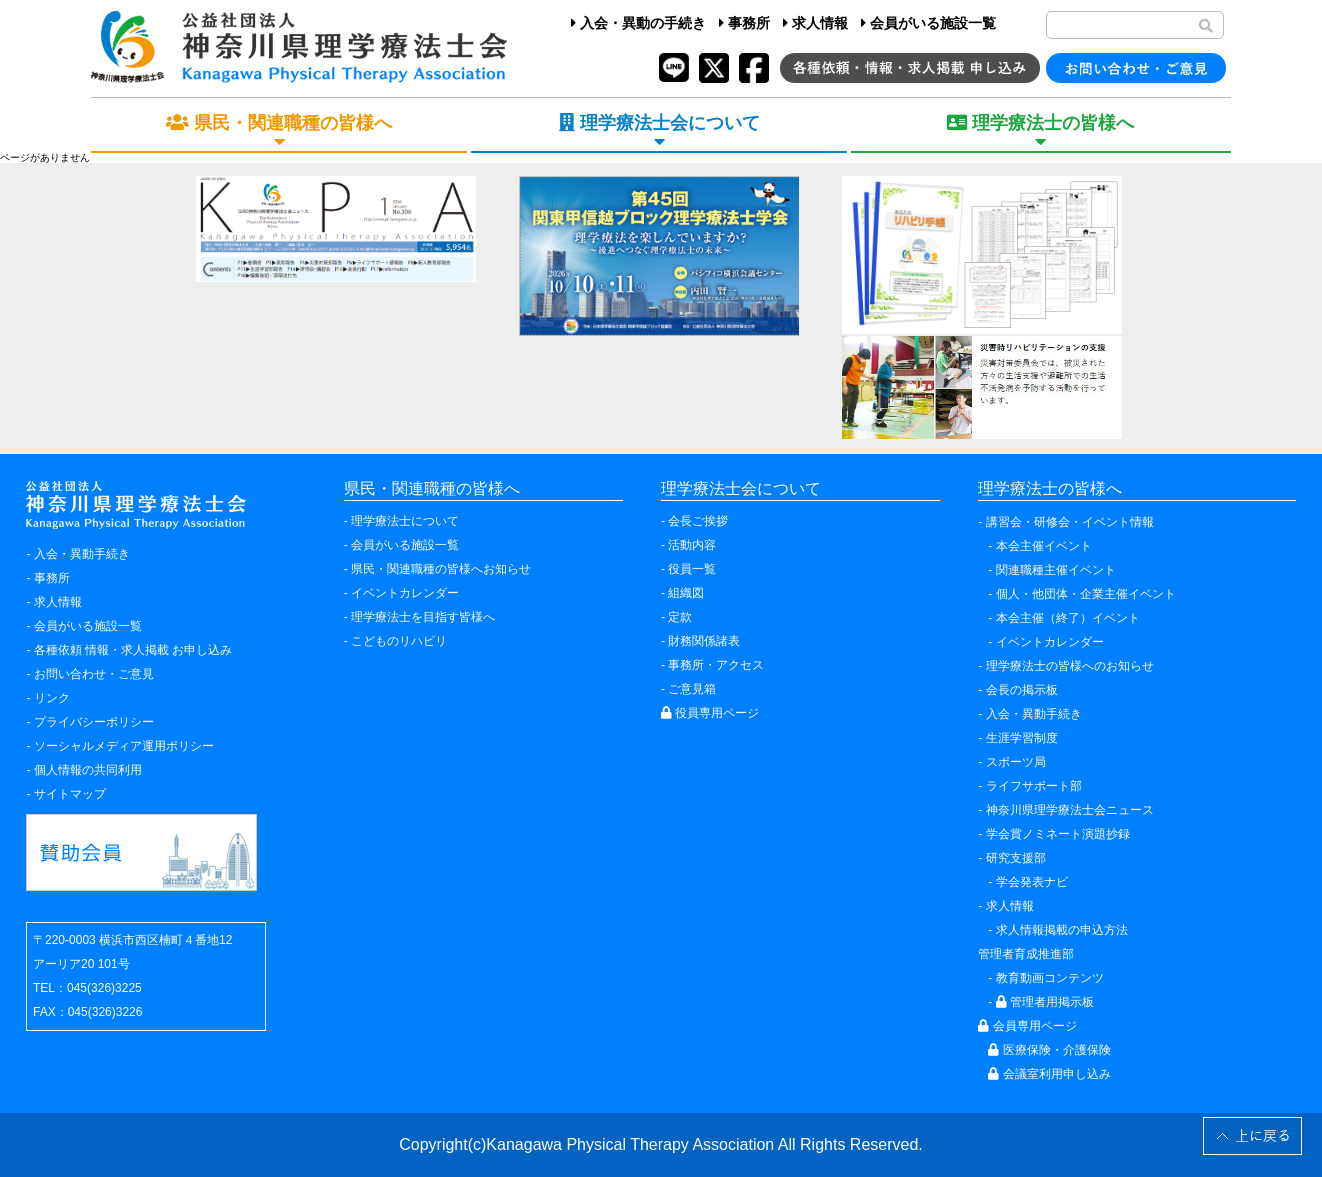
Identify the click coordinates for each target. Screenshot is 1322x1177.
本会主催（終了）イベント (1068, 618)
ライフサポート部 (1034, 786)
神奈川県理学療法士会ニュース (1070, 810)
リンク (52, 698)
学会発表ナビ (1032, 882)
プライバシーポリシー (94, 722)
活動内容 (692, 545)
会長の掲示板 (1022, 690)
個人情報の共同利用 (88, 770)
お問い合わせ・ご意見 (94, 674)
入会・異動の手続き (638, 23)
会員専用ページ (1027, 1026)
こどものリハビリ (399, 641)
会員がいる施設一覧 (928, 23)
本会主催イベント (1044, 546)
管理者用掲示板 (1045, 1002)
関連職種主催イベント (1056, 570)
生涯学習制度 (1022, 738)
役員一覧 (692, 569)
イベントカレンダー (405, 593)
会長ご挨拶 (698, 521)
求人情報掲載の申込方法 (1062, 930)
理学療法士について (405, 521)
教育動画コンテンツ (1050, 978)
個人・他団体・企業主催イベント (1086, 594)
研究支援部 (1016, 858)
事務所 (744, 23)
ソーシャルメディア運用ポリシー (124, 746)
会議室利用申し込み (1049, 1074)
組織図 (686, 593)
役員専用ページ (710, 713)
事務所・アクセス (716, 665)
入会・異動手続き (82, 554)
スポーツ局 (1016, 762)
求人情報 (815, 23)
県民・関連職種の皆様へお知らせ (441, 569)
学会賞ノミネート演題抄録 (1058, 834)
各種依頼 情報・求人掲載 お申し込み (133, 650)
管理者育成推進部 (1026, 954)
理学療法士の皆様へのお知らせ (1070, 666)
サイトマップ (70, 794)
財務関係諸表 (704, 641)
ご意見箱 (692, 689)
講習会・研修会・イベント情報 (1070, 522)
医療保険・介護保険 (1049, 1050)
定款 (680, 617)
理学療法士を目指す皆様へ (423, 617)
